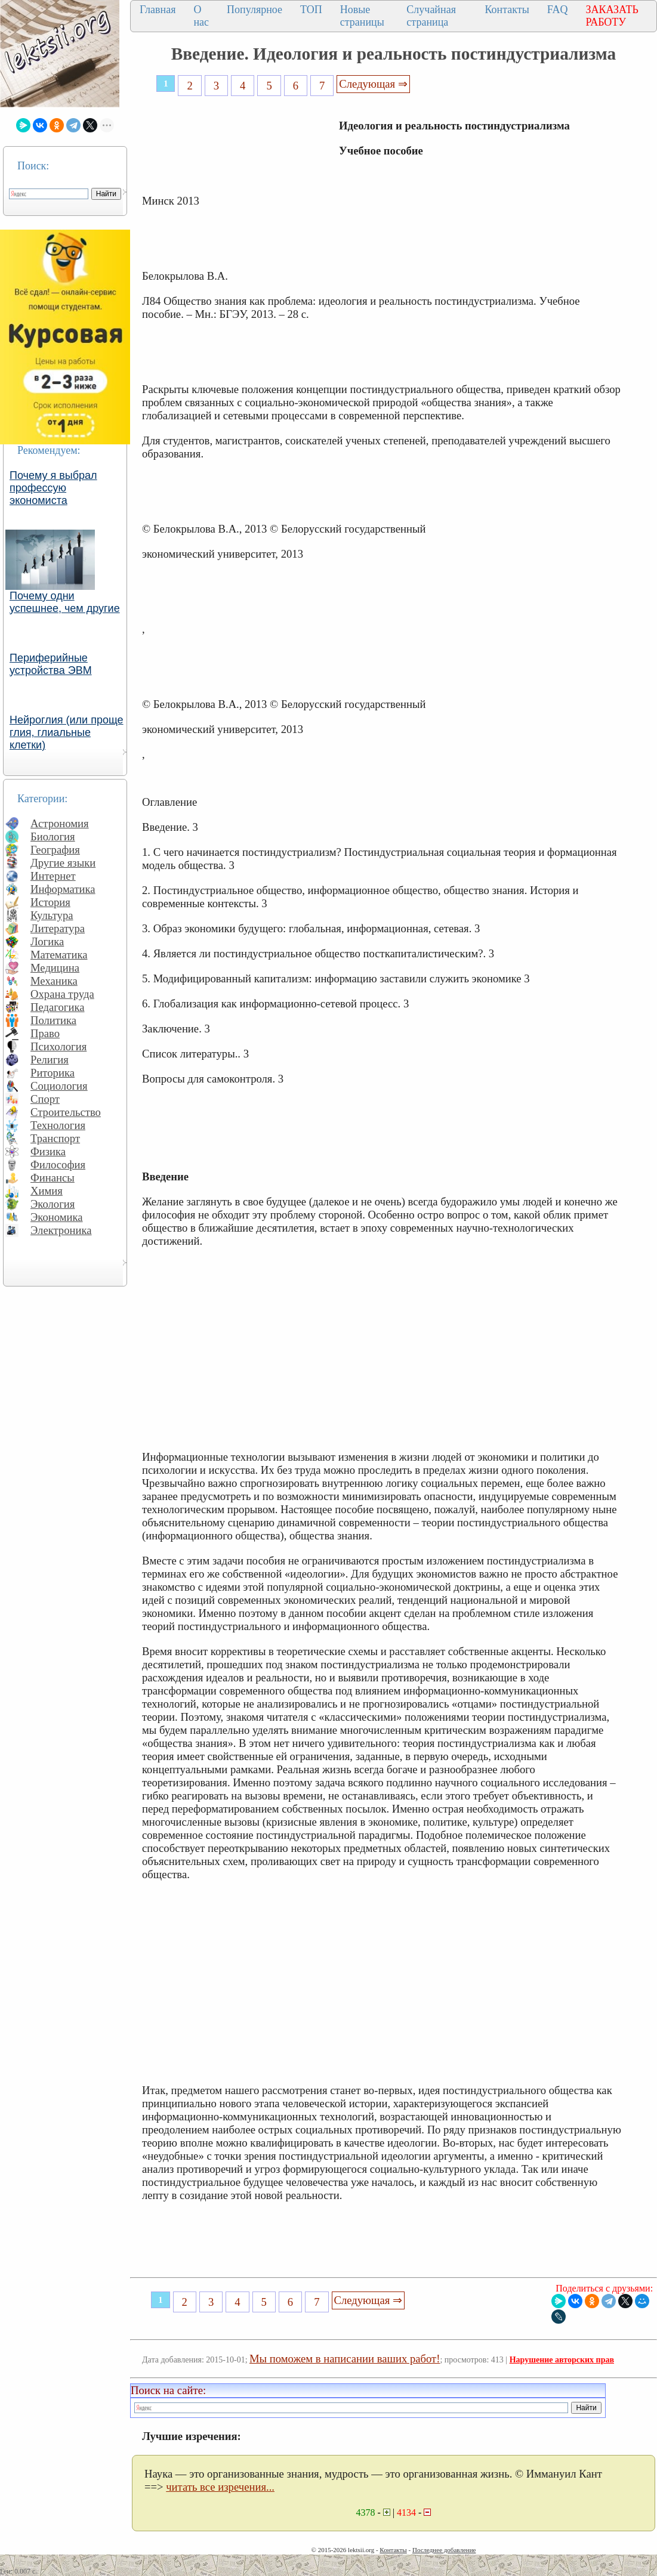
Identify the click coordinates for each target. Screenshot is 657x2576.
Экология (52, 1204)
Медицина (54, 967)
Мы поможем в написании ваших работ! (344, 2358)
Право (45, 1033)
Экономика (56, 1217)
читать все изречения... (220, 2487)
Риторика (52, 1072)
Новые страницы (362, 16)
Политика (53, 1020)
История (50, 902)
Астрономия (59, 823)
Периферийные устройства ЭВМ (51, 664)
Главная (157, 10)
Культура (51, 915)
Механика (54, 981)
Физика (48, 1151)
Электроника (61, 1230)
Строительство (65, 1112)
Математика (59, 954)
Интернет (53, 876)
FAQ (557, 10)
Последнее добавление (444, 2549)
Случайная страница (431, 16)
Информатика (62, 889)
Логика (47, 941)
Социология (59, 1086)
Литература (57, 928)
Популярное (254, 10)
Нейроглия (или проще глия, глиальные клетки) (67, 732)
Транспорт (55, 1138)
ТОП (311, 10)
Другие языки (62, 862)
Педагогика (57, 1007)
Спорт (45, 1099)
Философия (57, 1164)
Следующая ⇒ (373, 84)
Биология (52, 836)
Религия (49, 1059)
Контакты (507, 10)
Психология (58, 1046)
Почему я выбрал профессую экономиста (53, 487)
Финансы (52, 1177)
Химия (46, 1191)
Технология (57, 1125)
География (55, 849)
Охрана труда (62, 994)
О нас (201, 16)
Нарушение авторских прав (562, 2359)
